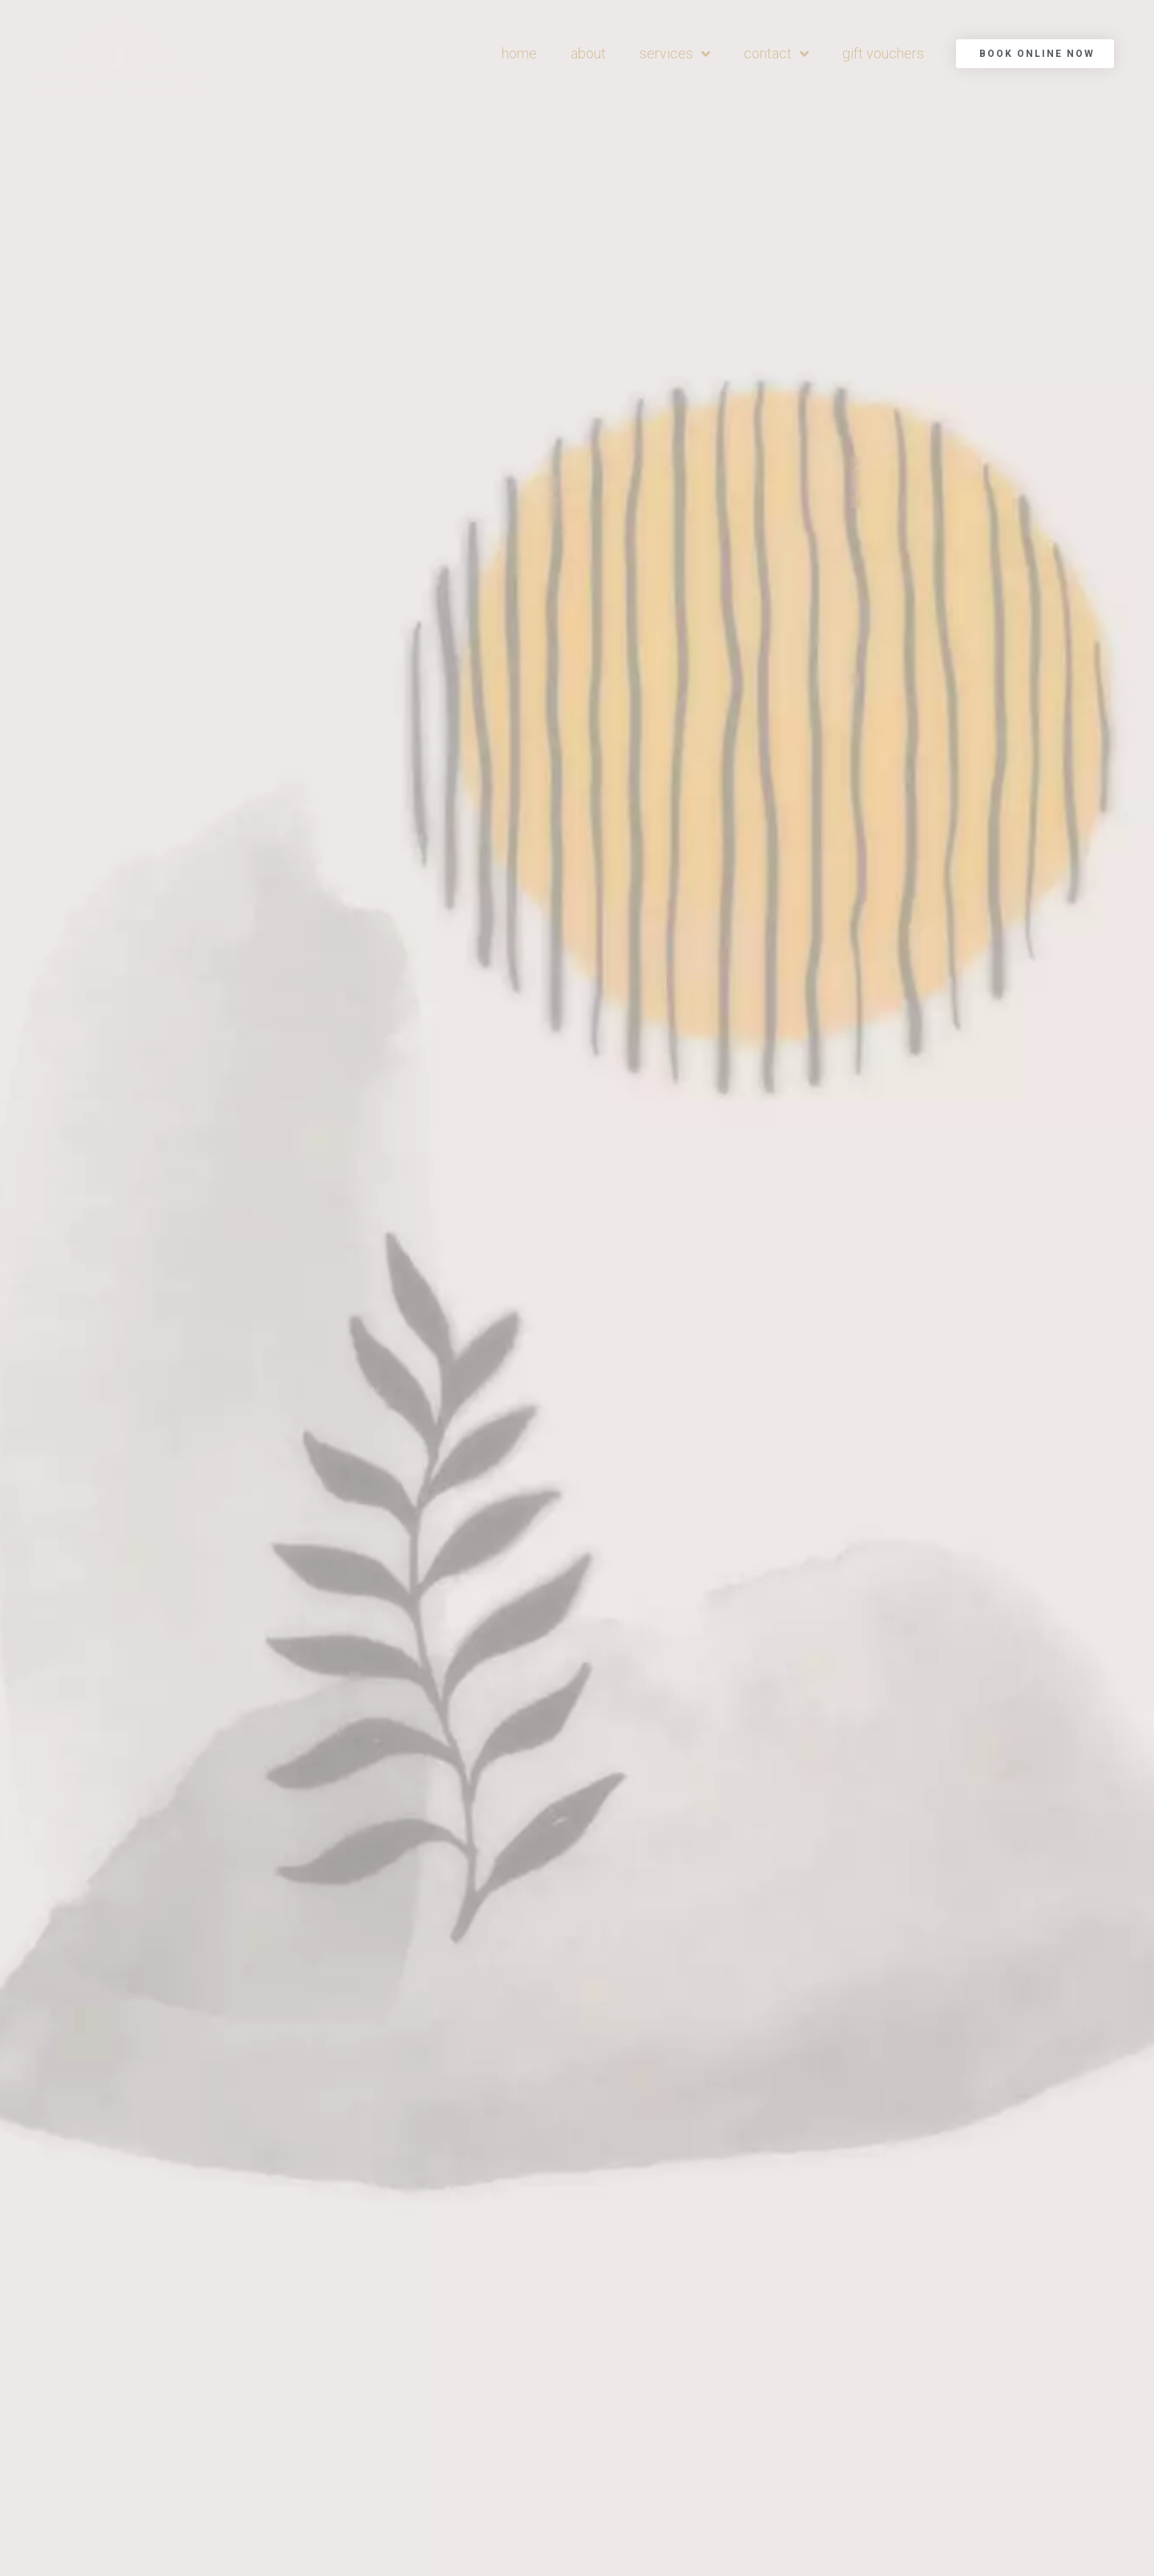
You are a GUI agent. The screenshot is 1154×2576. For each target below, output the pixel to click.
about (588, 53)
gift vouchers (883, 53)
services (675, 53)
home (519, 53)
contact (776, 53)
